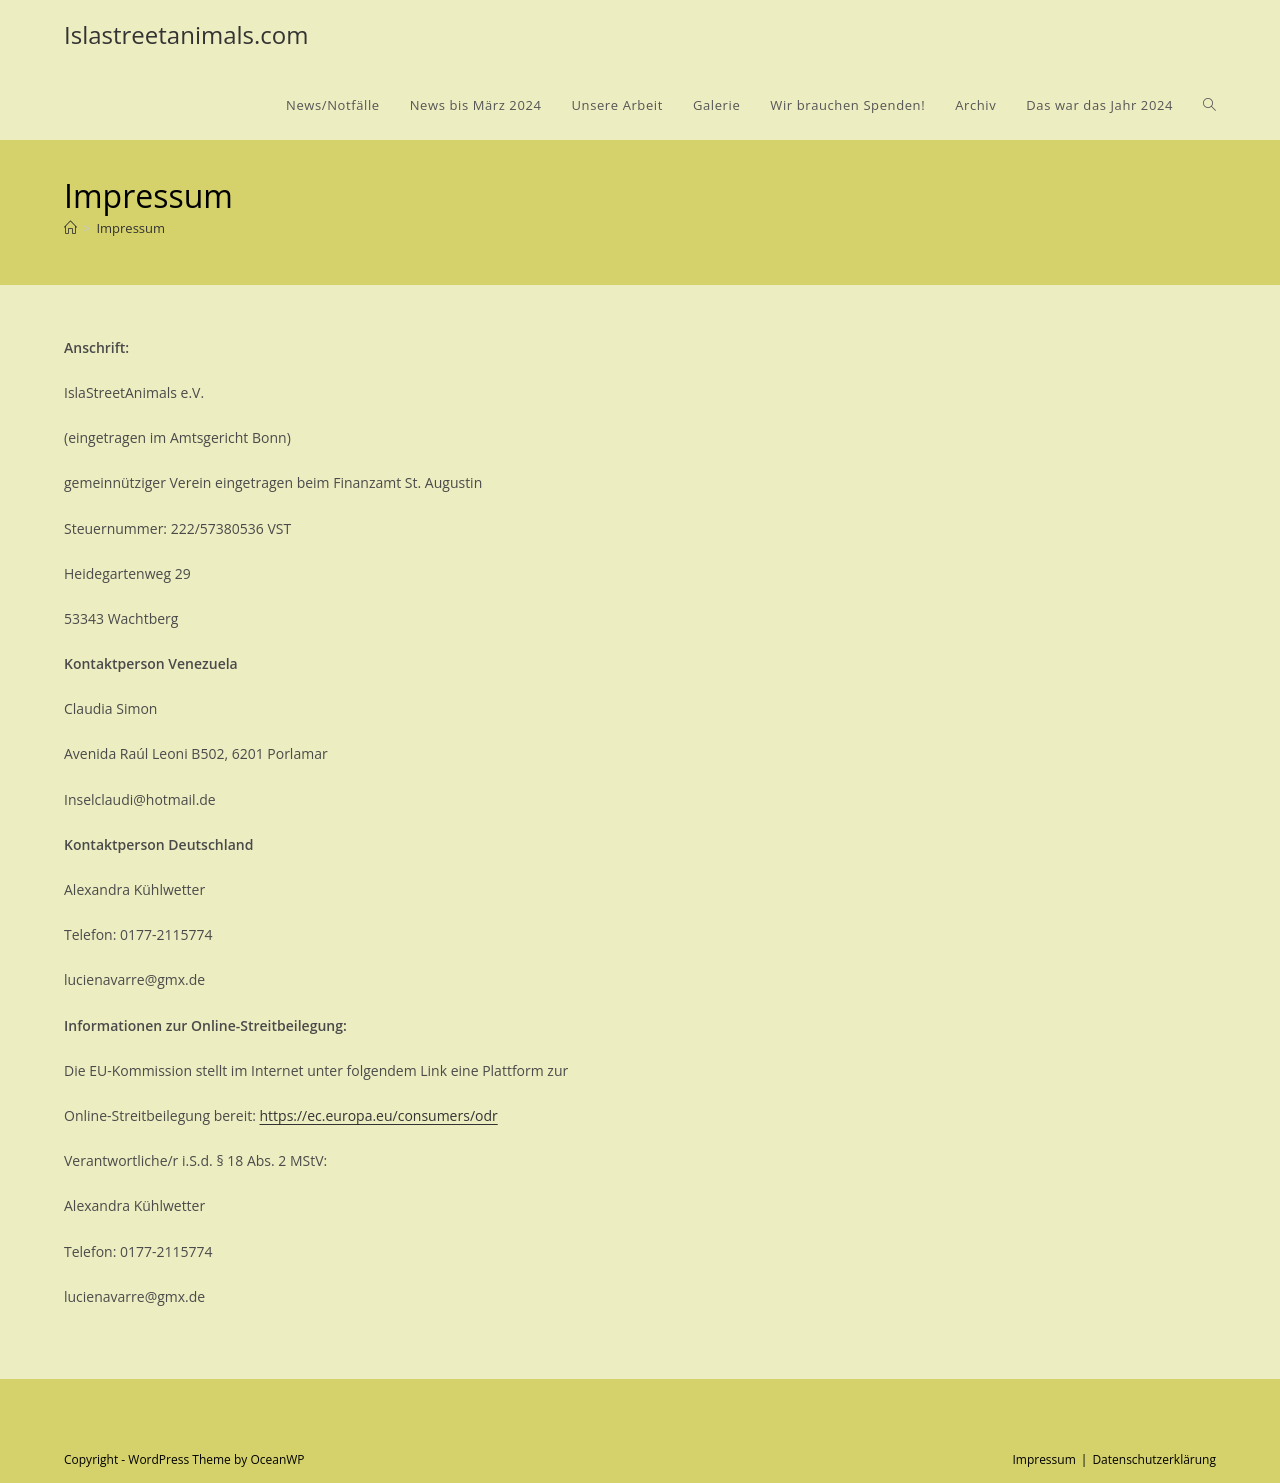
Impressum (130, 228)
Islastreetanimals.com (186, 34)
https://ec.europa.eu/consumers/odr (379, 1115)
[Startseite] (70, 228)
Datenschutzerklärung (1154, 1459)
